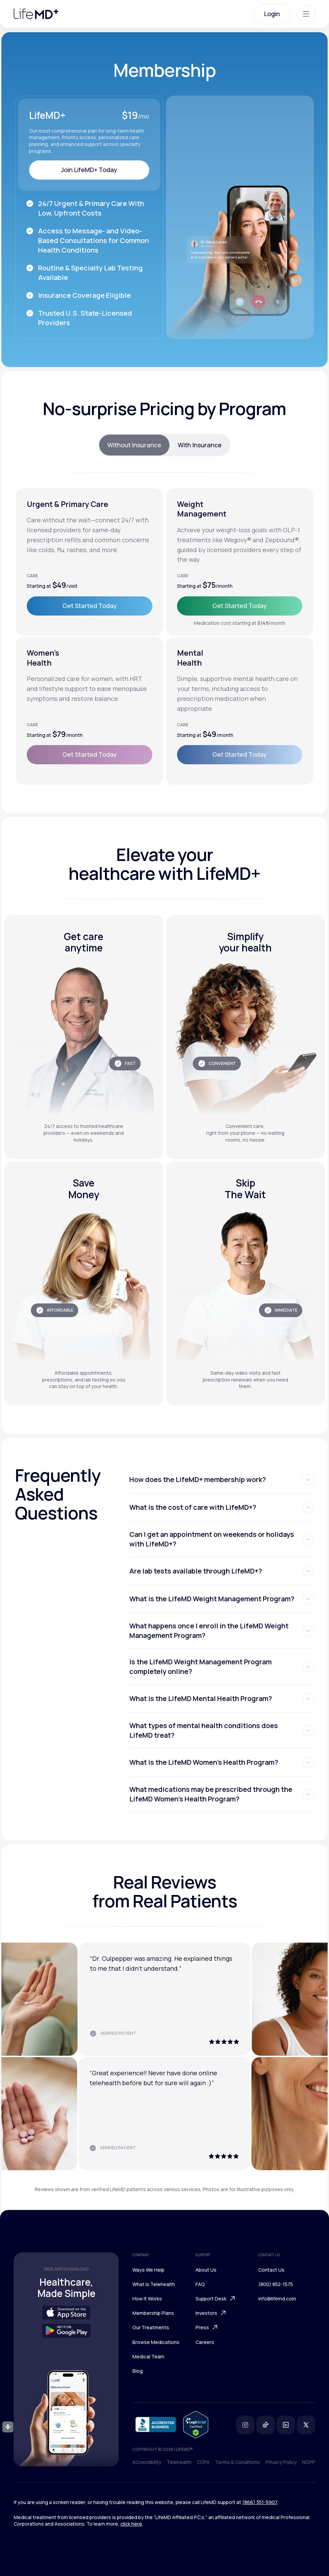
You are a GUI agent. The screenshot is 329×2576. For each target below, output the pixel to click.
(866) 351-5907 (259, 2502)
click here (131, 2523)
